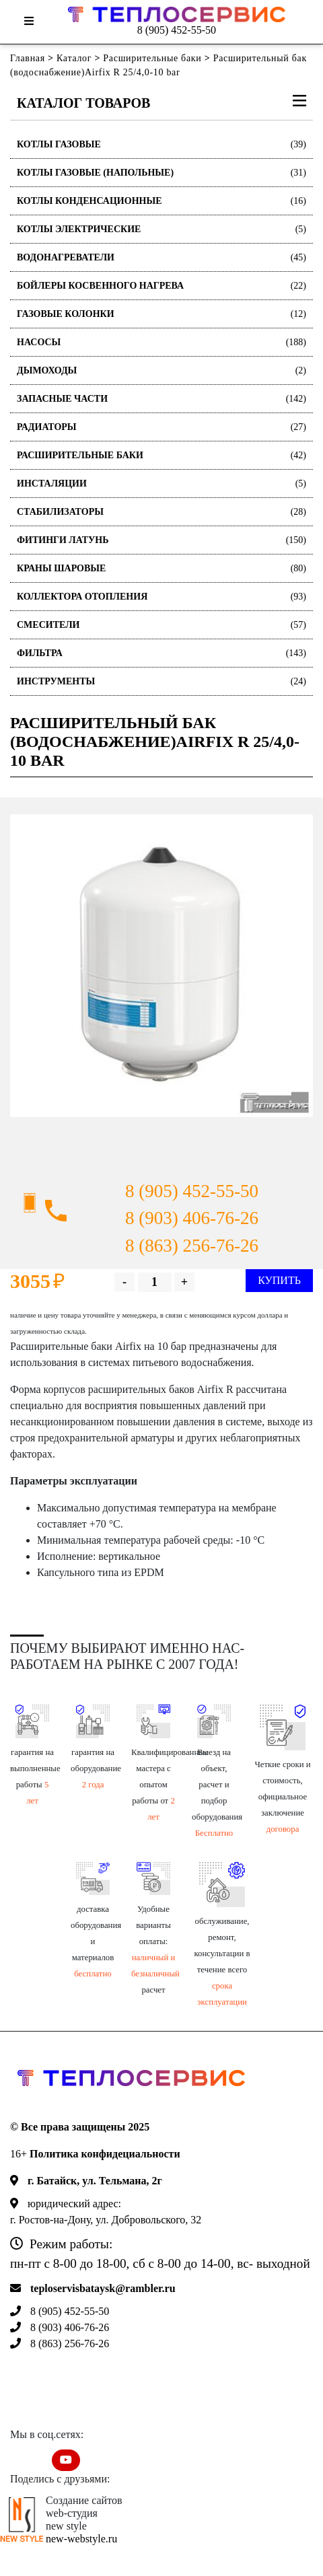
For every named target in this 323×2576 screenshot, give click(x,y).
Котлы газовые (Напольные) (161, 173)
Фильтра (161, 653)
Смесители (161, 625)
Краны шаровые (161, 568)
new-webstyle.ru (81, 2538)
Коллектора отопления (161, 596)
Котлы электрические (161, 229)
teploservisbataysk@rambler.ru (103, 2288)
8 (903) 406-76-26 (191, 1218)
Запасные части (161, 399)
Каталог (74, 58)
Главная (27, 58)
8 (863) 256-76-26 (191, 1246)
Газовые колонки (161, 314)
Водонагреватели (161, 257)
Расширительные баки (152, 58)
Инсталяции (161, 483)
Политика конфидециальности (105, 2153)
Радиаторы (161, 427)
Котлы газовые (161, 144)
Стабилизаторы (161, 512)
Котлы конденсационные (161, 201)
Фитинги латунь (161, 540)
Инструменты (161, 681)
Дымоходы (161, 370)
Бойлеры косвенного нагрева (161, 286)
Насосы (161, 342)
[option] (161, 965)
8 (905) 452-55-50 (176, 30)
